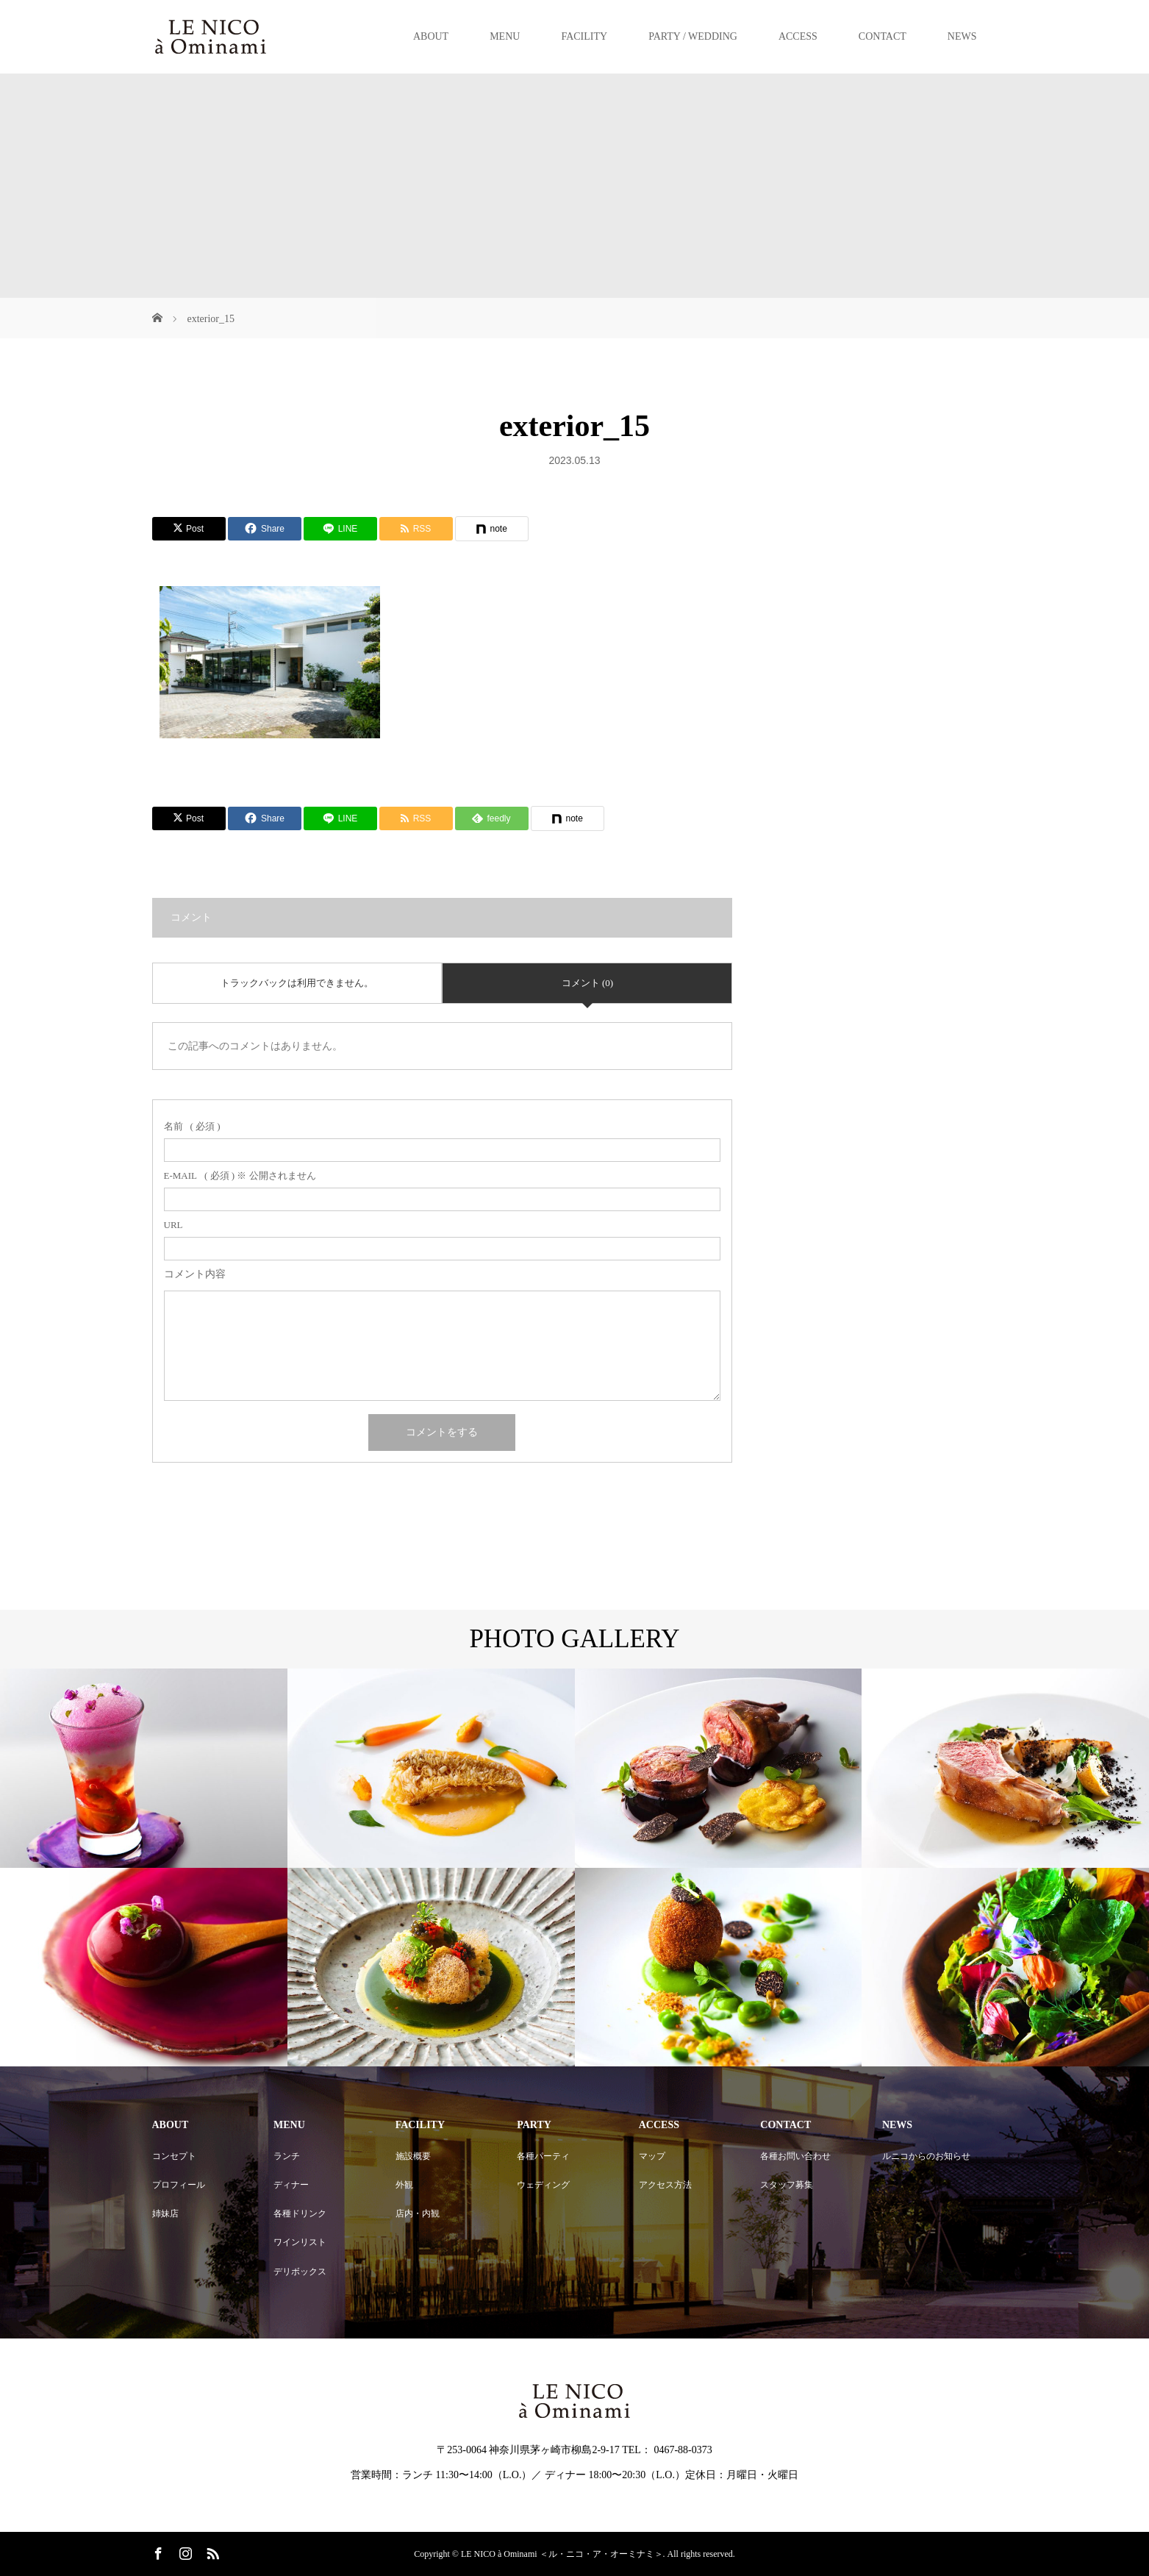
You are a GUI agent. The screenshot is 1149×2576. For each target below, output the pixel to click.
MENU (505, 36)
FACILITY (584, 36)
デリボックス (299, 2271)
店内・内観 (417, 2213)
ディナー (291, 2185)
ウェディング (543, 2185)
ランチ (286, 2156)
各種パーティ (543, 2156)
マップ (652, 2156)
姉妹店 (165, 2213)
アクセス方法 (665, 2185)
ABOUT (430, 36)
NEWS (962, 36)
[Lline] (340, 528)
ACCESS (797, 36)
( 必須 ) (192, 1126)
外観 (404, 2185)
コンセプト (174, 2156)
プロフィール (178, 2185)
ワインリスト (299, 2242)
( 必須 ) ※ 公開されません (240, 1175)
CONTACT (882, 36)
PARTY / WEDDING (692, 36)
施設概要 (413, 2156)
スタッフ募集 (786, 2185)
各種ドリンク (299, 2213)
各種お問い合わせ (795, 2156)
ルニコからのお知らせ (926, 2156)
